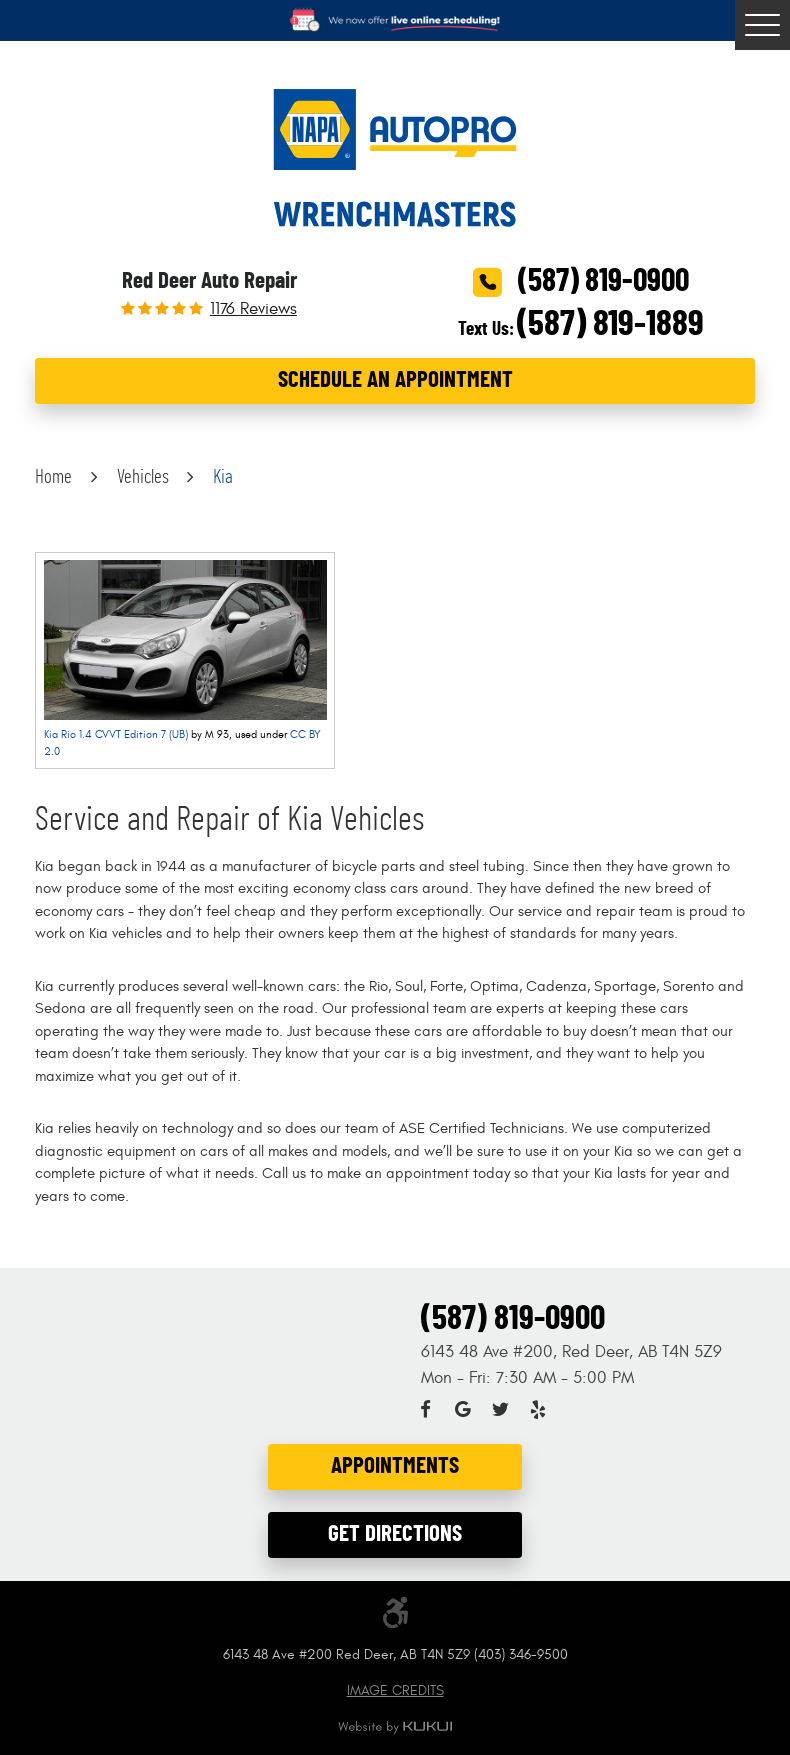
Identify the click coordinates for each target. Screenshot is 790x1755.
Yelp (538, 1410)
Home (53, 477)
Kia (223, 477)
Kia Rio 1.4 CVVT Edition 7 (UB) (116, 734)
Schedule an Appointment (395, 380)
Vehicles (143, 477)
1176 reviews (253, 309)
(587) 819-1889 (610, 324)
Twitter (500, 1410)
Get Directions (395, 1534)
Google (463, 1410)
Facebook (425, 1410)
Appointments (395, 1466)
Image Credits (395, 1690)
